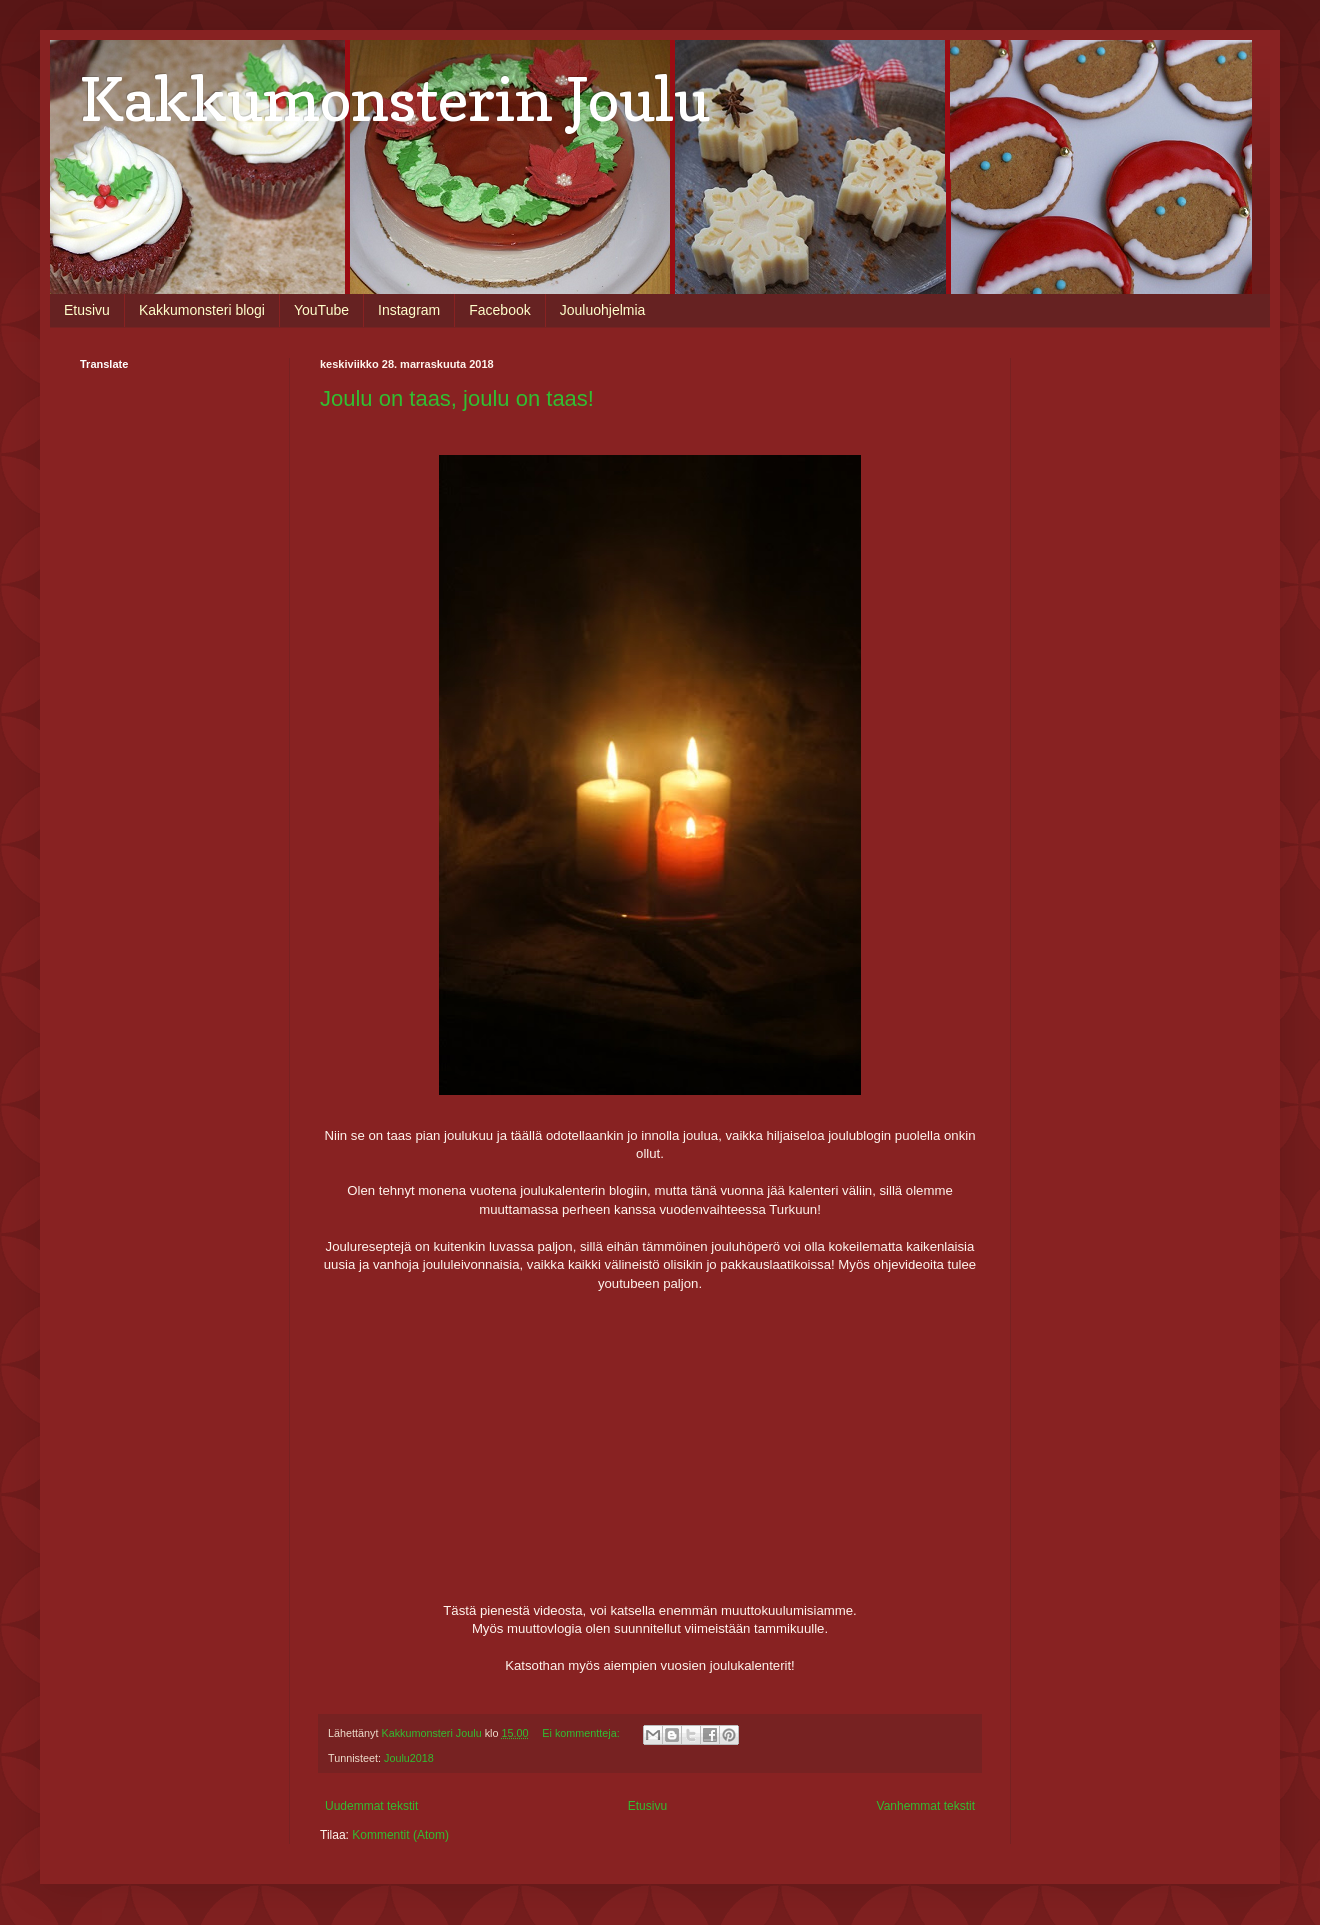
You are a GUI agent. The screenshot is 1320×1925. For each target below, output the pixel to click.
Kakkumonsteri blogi (202, 310)
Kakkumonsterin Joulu (395, 99)
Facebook (499, 310)
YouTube (321, 310)
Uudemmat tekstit (371, 1806)
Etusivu (87, 310)
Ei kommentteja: (582, 1733)
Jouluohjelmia (603, 310)
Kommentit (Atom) (400, 1835)
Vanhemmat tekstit (926, 1806)
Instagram (409, 310)
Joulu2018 (409, 1758)
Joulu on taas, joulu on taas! (457, 398)
